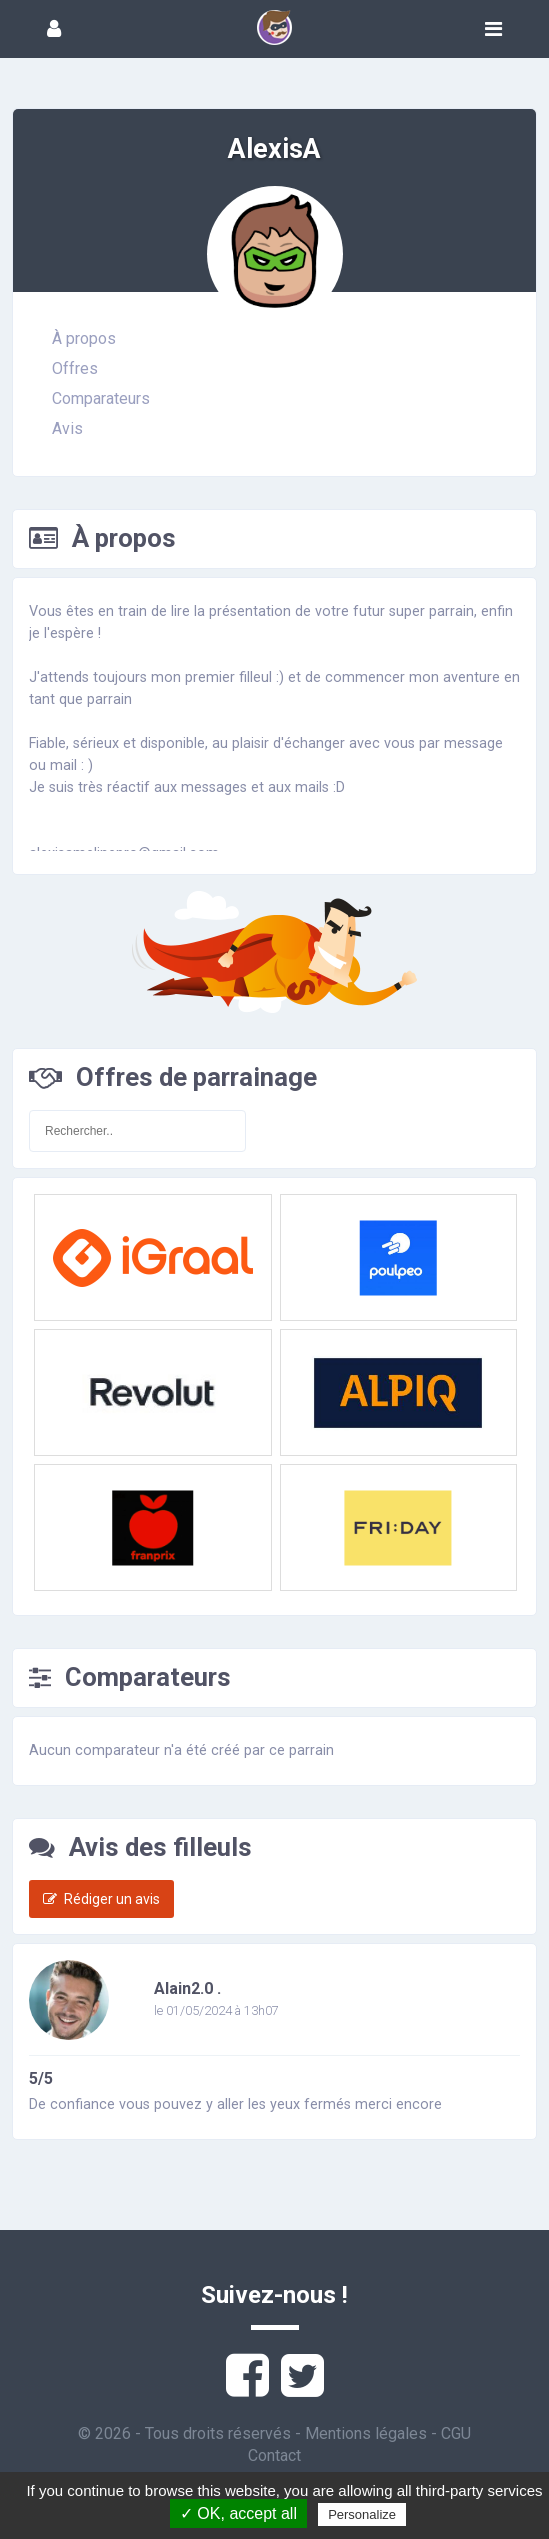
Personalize (362, 2514)
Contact (274, 2455)
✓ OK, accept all (238, 2513)
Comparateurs (101, 398)
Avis (67, 428)
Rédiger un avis (101, 1899)
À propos (84, 338)
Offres (75, 368)
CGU (456, 2433)
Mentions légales (366, 2433)
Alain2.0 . (187, 1988)
